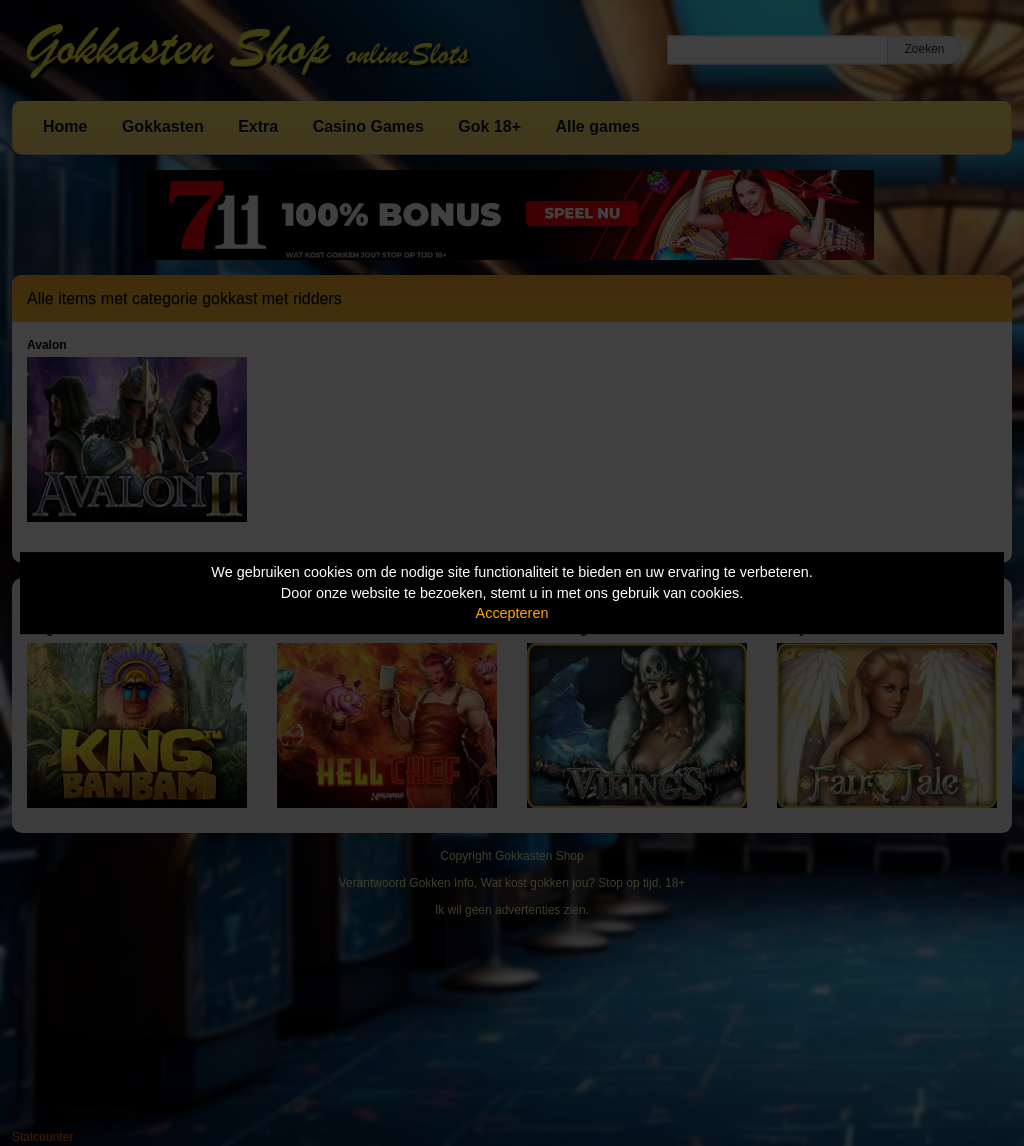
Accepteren (512, 613)
